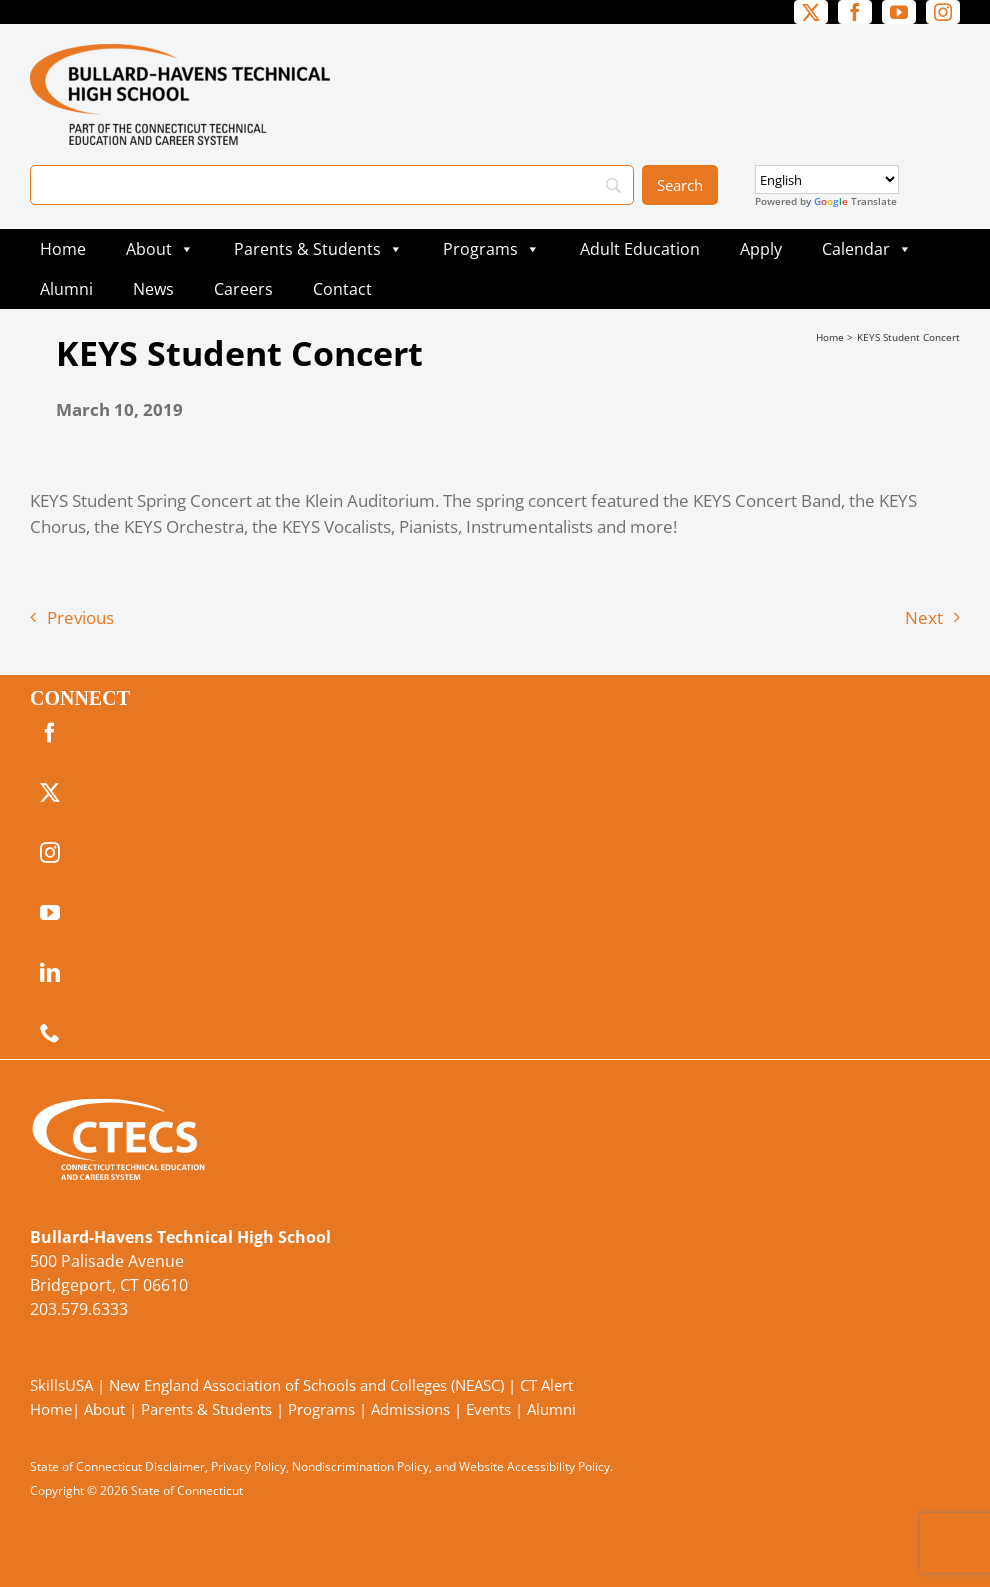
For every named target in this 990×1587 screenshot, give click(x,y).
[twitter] (811, 12)
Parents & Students (318, 249)
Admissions (410, 1409)
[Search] (332, 185)
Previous (80, 617)
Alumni (66, 289)
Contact (342, 289)
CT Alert (546, 1385)
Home (63, 249)
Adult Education (640, 249)
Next (924, 617)
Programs (491, 249)
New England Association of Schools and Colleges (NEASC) (306, 1385)
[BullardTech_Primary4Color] (180, 52)
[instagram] (943, 12)
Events (488, 1409)
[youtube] (899, 12)
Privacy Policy (248, 1466)
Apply (761, 249)
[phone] (50, 1033)
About (160, 249)
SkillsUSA (63, 1385)
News (153, 289)
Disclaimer (175, 1466)
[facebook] (855, 12)
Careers (243, 289)
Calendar (867, 249)
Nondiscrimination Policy (360, 1466)
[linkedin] (50, 973)
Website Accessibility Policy (534, 1466)
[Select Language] (827, 179)
